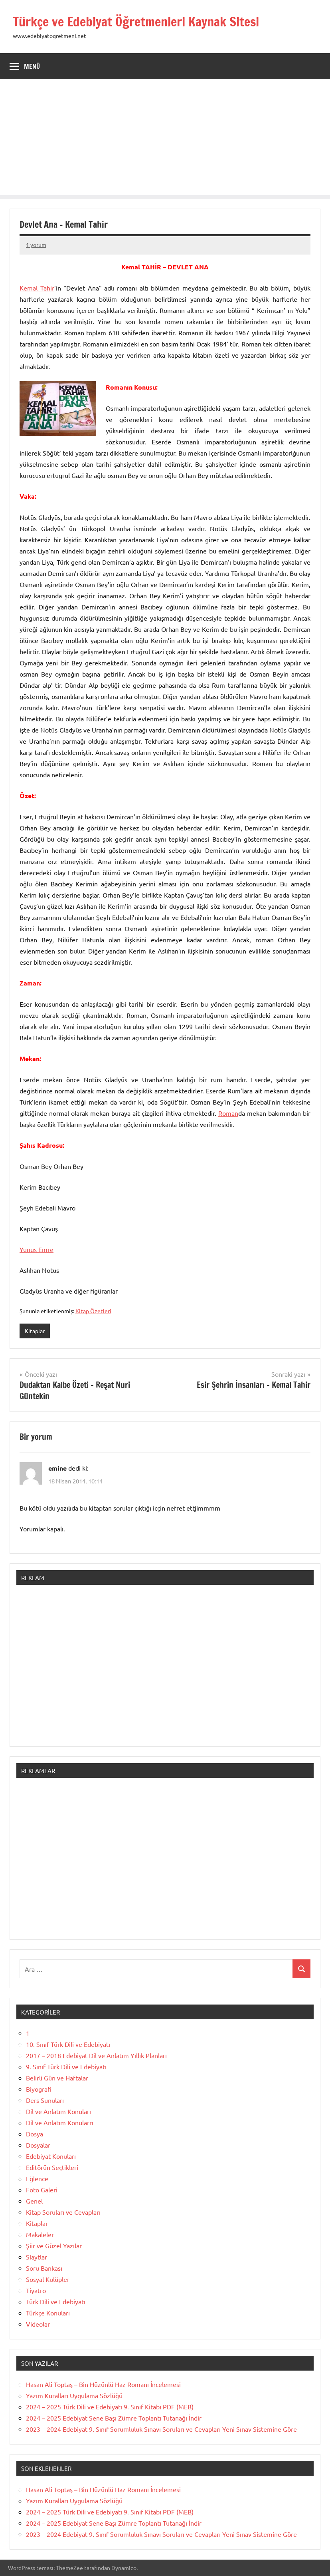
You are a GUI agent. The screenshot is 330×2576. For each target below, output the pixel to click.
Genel (34, 2201)
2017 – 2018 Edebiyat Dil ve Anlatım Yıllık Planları (96, 2055)
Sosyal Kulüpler (47, 2279)
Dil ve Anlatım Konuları (58, 2111)
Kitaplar (35, 1330)
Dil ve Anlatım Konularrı (59, 2122)
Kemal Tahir (37, 288)
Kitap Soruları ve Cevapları (63, 2212)
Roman (228, 1113)
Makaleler (40, 2234)
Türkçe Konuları (48, 2313)
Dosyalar (38, 2145)
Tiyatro (36, 2290)
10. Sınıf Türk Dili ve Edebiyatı (68, 2044)
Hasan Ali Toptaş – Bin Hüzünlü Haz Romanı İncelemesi (103, 2384)
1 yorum (36, 244)
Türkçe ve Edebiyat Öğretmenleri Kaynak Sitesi (136, 21)
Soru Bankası (44, 2268)
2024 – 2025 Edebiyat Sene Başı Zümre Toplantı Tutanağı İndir (114, 2418)
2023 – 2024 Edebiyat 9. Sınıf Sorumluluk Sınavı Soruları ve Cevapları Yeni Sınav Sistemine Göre (161, 2429)
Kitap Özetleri (93, 1310)
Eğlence (37, 2178)
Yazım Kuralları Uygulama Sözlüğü (74, 2395)
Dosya (34, 2134)
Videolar (38, 2324)
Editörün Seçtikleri (52, 2167)
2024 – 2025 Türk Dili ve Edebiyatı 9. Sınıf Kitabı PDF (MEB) (110, 2407)
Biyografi (38, 2089)
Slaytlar (36, 2257)
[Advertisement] (165, 139)
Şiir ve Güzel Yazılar (54, 2246)
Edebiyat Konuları (51, 2156)
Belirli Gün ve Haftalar (57, 2078)
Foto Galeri (41, 2190)
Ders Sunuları (45, 2100)
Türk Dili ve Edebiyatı (55, 2301)
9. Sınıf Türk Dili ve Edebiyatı (66, 2066)
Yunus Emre (36, 1249)
